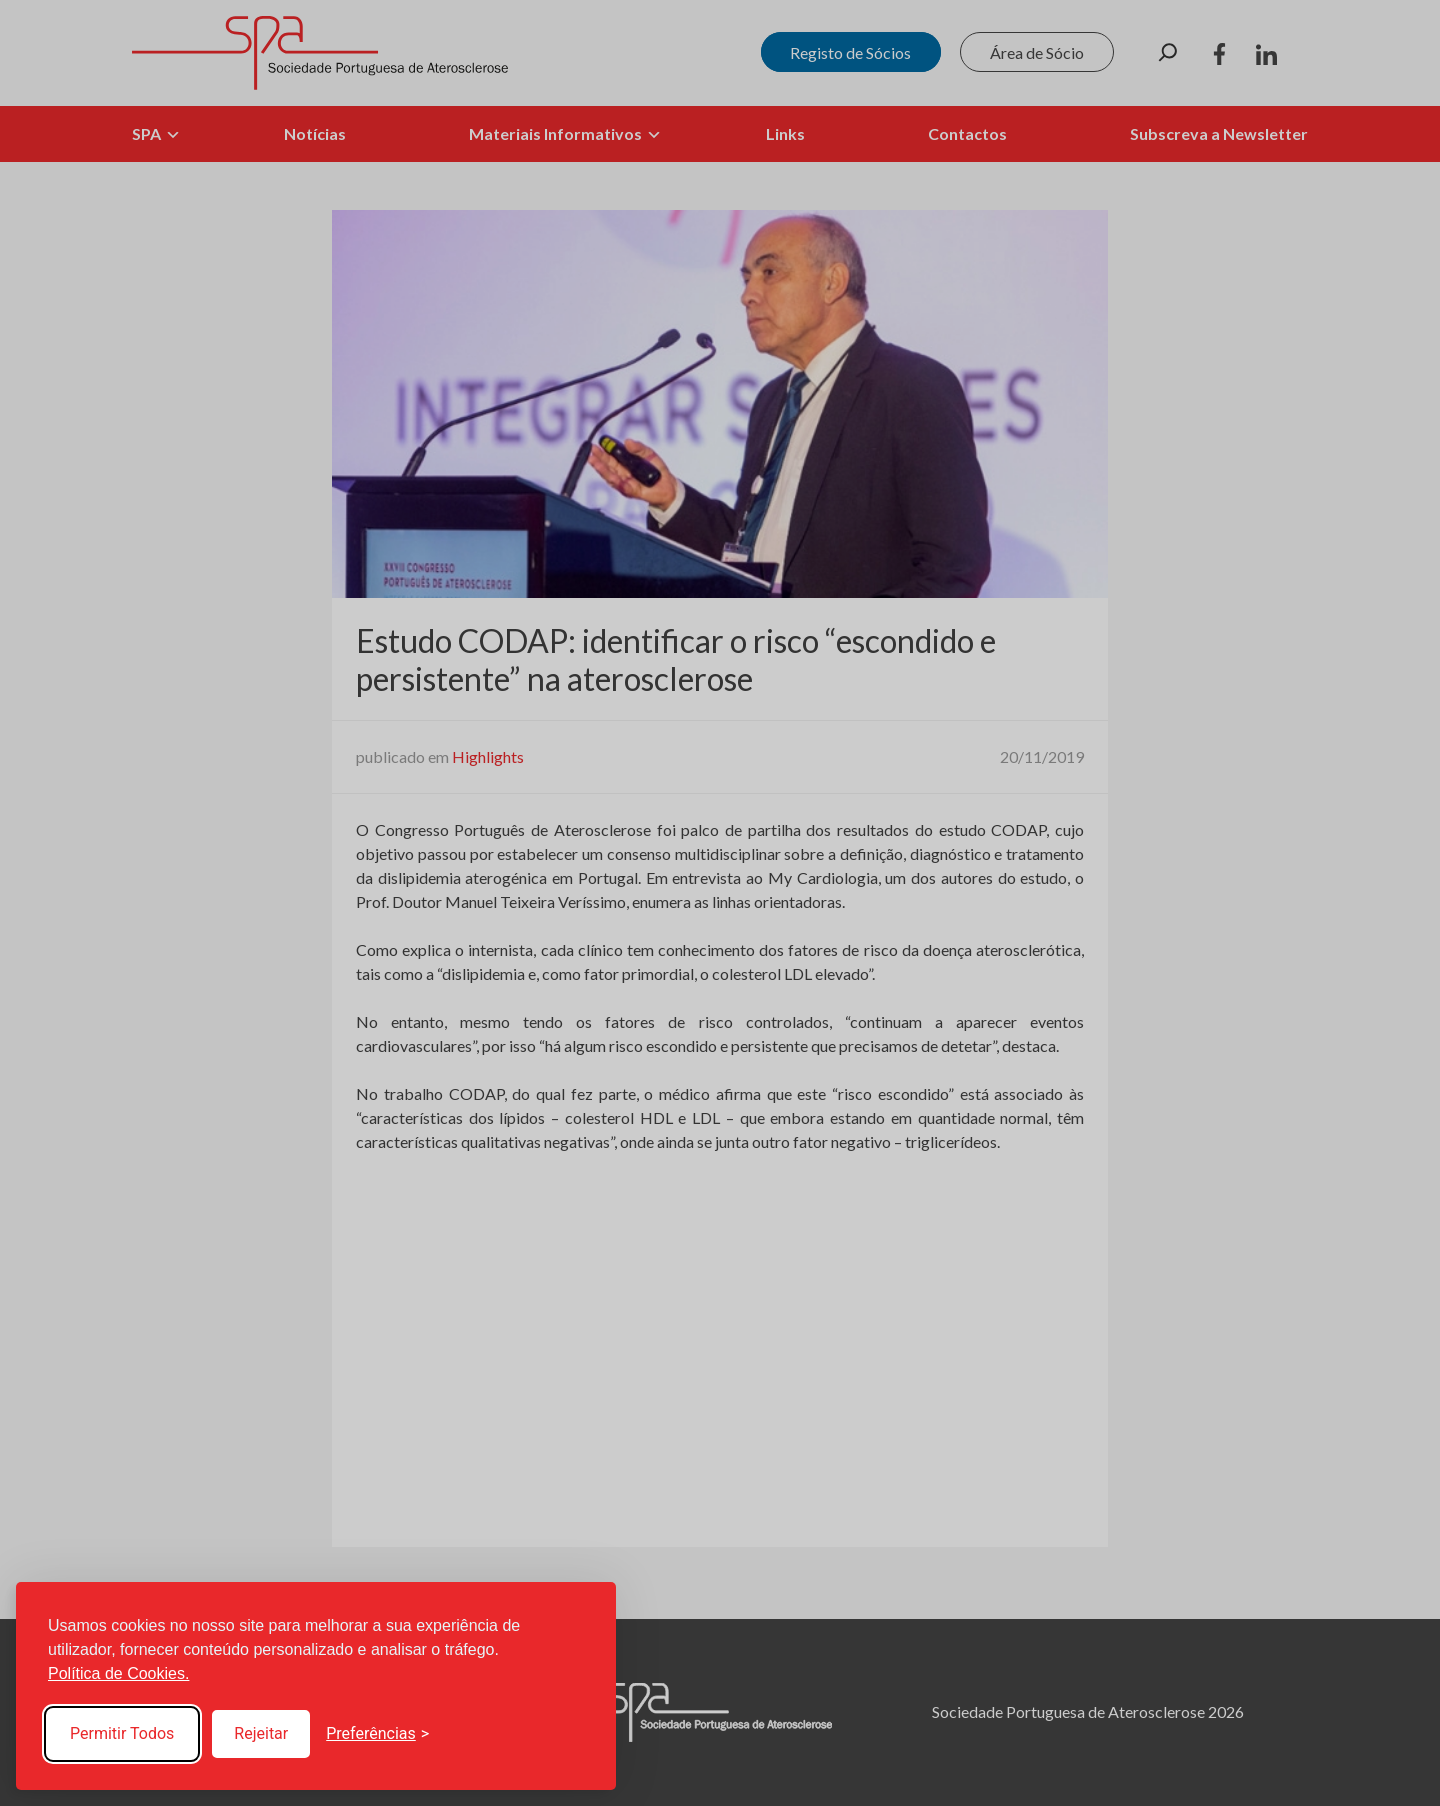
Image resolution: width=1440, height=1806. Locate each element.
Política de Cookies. (118, 1673)
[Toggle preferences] (377, 1734)
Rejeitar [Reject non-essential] (261, 1733)
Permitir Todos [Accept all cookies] (122, 1733)
